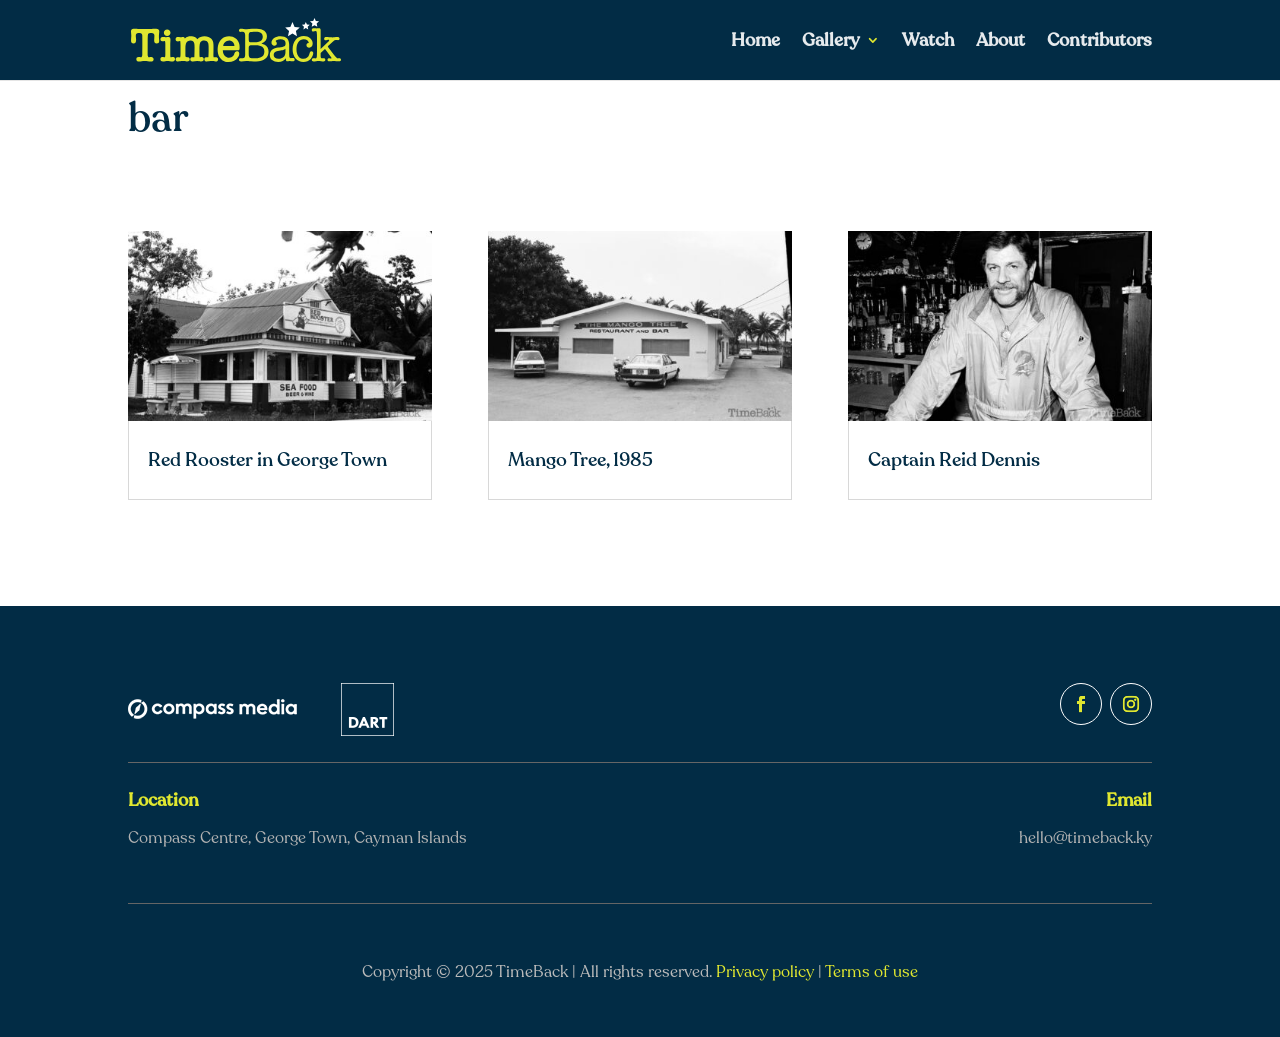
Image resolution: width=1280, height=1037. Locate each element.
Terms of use (871, 972)
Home (755, 42)
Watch (928, 42)
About (1000, 42)
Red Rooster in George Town (267, 460)
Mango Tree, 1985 (580, 460)
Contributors (1099, 42)
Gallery (831, 42)
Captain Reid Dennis (954, 460)
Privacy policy (765, 972)
